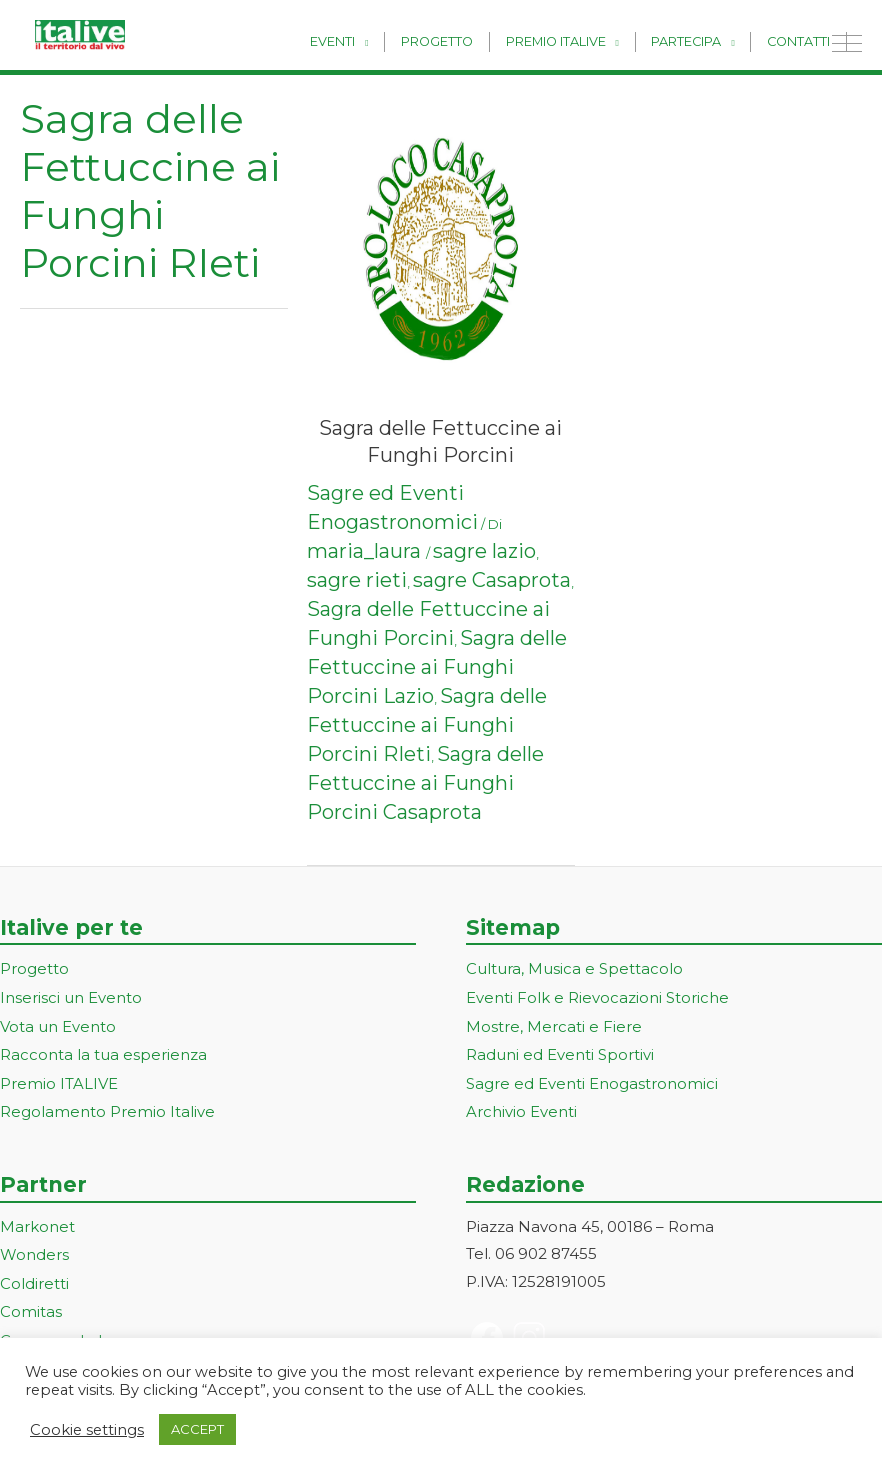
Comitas (31, 1305)
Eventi (359, 41)
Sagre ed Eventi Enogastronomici (592, 1080)
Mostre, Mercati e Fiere (554, 1024)
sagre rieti (357, 580)
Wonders (34, 1249)
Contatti (801, 41)
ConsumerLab (54, 1332)
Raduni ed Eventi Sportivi (560, 1052)
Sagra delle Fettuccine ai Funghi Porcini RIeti (427, 725)
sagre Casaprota (492, 580)
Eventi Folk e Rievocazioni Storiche (597, 996)
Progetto (458, 41)
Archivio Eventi (521, 1108)
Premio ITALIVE (59, 1080)
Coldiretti (34, 1277)
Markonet (37, 1221)
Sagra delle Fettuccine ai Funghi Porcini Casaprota (425, 783)
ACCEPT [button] (197, 1429)
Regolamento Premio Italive (107, 1108)
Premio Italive (571, 41)
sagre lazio (484, 551)
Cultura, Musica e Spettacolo (574, 968)
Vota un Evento (58, 1024)
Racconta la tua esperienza (103, 1052)
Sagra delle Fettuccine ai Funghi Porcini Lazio (437, 667)
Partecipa (695, 41)
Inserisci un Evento (71, 996)
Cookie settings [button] (87, 1430)
